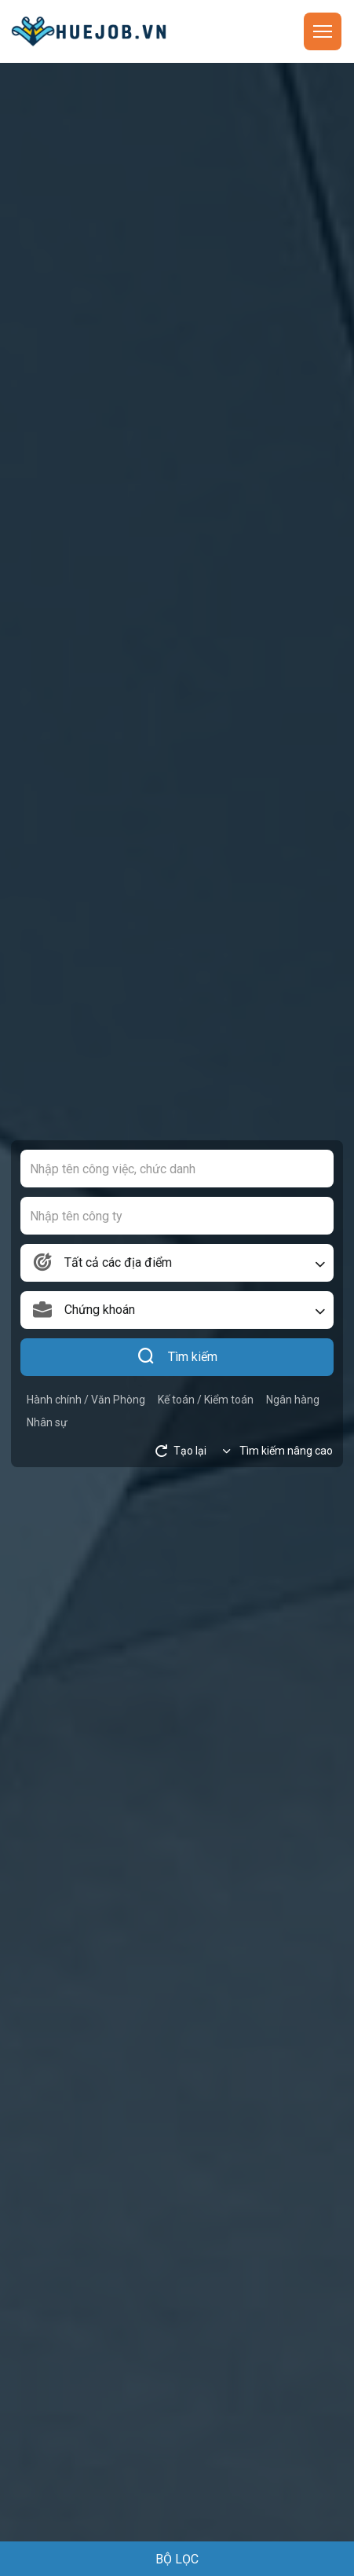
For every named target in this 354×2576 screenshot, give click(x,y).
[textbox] (177, 1263)
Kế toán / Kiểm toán (206, 1399)
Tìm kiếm (177, 1357)
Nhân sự (47, 1422)
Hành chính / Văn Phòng (86, 1399)
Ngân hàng (292, 1399)
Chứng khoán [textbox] (99, 1309)
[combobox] (177, 1263)
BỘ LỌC (177, 2559)
